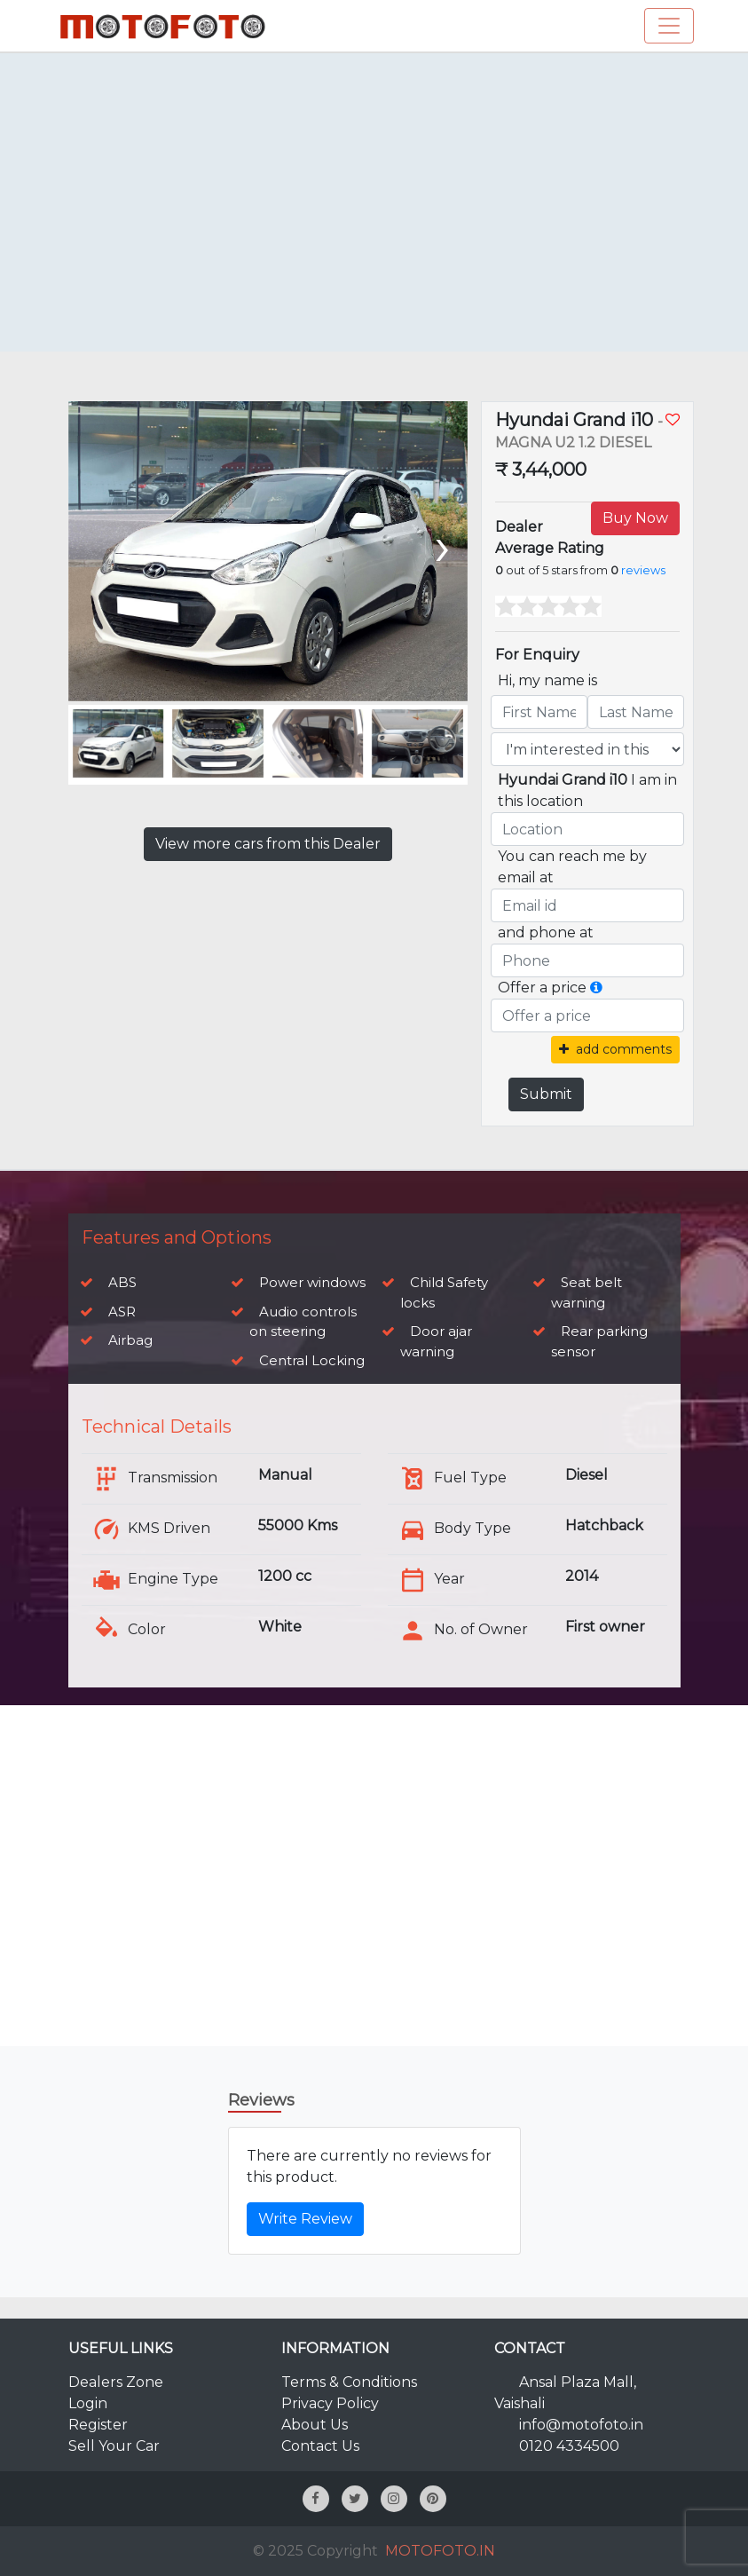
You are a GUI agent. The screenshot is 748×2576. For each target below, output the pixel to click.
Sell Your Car (114, 2446)
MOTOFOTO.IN (440, 2550)
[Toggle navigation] (669, 25)
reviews (643, 570)
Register (98, 2424)
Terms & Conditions (349, 2382)
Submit (546, 1094)
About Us (314, 2424)
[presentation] (440, 545)
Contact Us (320, 2446)
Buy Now (635, 518)
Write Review (305, 2218)
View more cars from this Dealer (268, 843)
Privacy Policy (330, 2403)
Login (87, 2403)
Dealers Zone (115, 2382)
